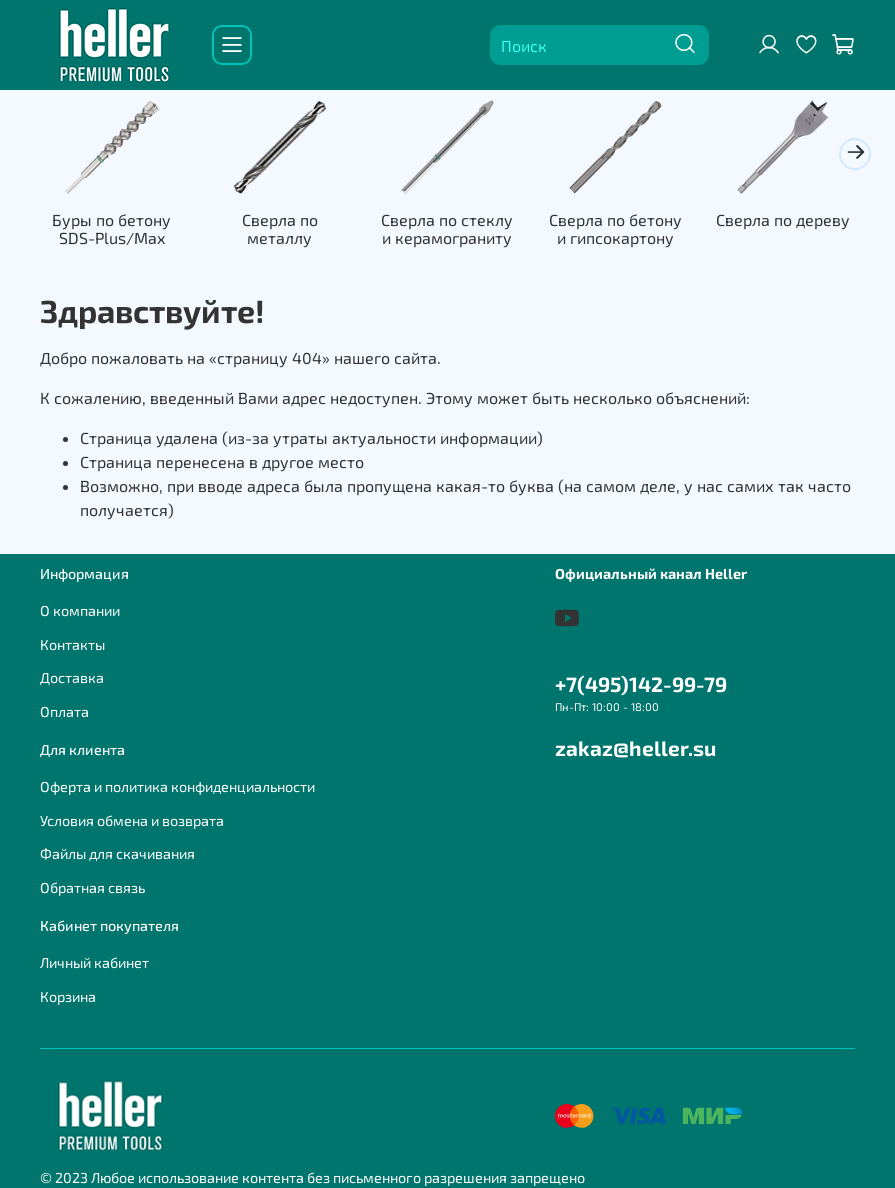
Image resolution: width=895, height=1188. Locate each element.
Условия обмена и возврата (132, 820)
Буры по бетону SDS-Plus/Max (111, 228)
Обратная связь (92, 887)
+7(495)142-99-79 (641, 683)
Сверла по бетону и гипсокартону (615, 228)
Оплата (64, 711)
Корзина (68, 996)
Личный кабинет (94, 962)
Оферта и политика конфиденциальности (177, 786)
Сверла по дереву (783, 219)
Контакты (72, 644)
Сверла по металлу (280, 228)
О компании (80, 610)
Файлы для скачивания (117, 853)
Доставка (72, 677)
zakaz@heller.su (635, 747)
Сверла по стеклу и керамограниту (447, 228)
